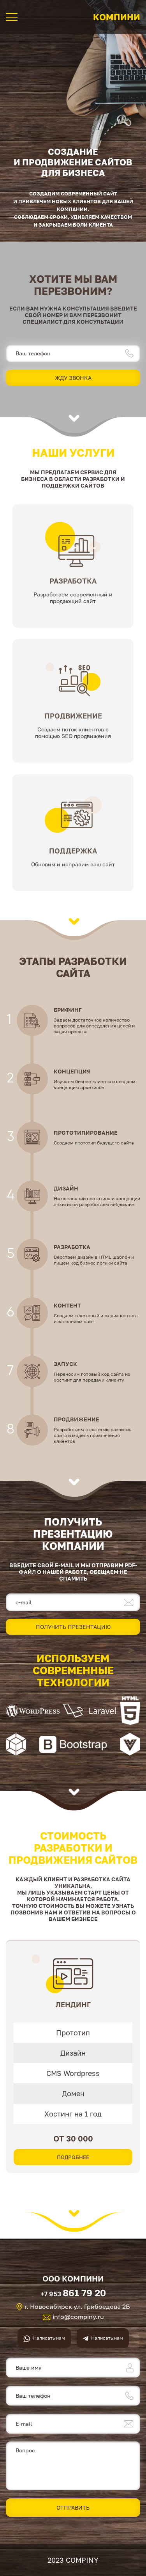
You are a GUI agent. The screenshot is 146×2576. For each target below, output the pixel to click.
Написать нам (49, 2338)
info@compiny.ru (78, 2317)
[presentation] (9, 2060)
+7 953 (73, 2292)
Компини (116, 17)
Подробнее (73, 2157)
